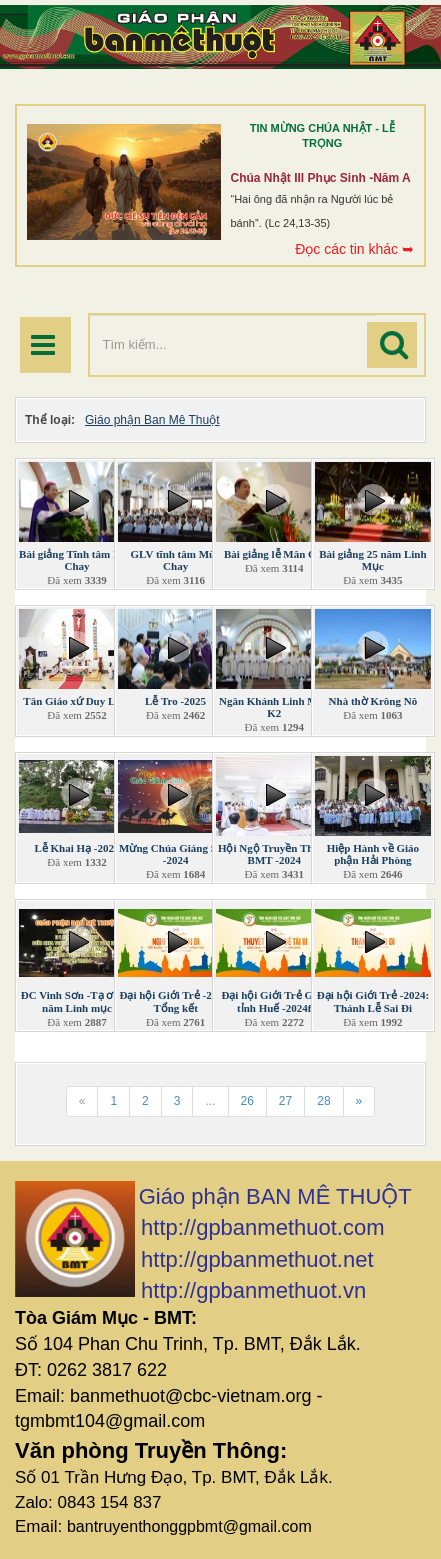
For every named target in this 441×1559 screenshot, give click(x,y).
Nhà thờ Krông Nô (373, 701)
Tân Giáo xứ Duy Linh (76, 701)
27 (285, 1101)
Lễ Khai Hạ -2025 (76, 848)
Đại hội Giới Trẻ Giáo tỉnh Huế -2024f (274, 1001)
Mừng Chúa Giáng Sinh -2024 (175, 854)
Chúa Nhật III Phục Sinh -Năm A (321, 178)
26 (247, 1101)
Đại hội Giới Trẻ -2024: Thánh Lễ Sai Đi (373, 1001)
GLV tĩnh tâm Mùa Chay (176, 560)
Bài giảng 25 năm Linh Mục (372, 560)
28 (323, 1101)
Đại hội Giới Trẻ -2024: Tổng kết (175, 1001)
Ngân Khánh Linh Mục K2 (274, 707)
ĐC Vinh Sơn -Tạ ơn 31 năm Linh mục (77, 1001)
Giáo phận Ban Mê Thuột (152, 420)
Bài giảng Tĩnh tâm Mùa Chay (77, 560)
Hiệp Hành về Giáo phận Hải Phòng (373, 854)
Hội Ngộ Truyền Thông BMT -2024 (274, 854)
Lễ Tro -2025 (175, 701)
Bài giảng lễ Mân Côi (274, 554)
